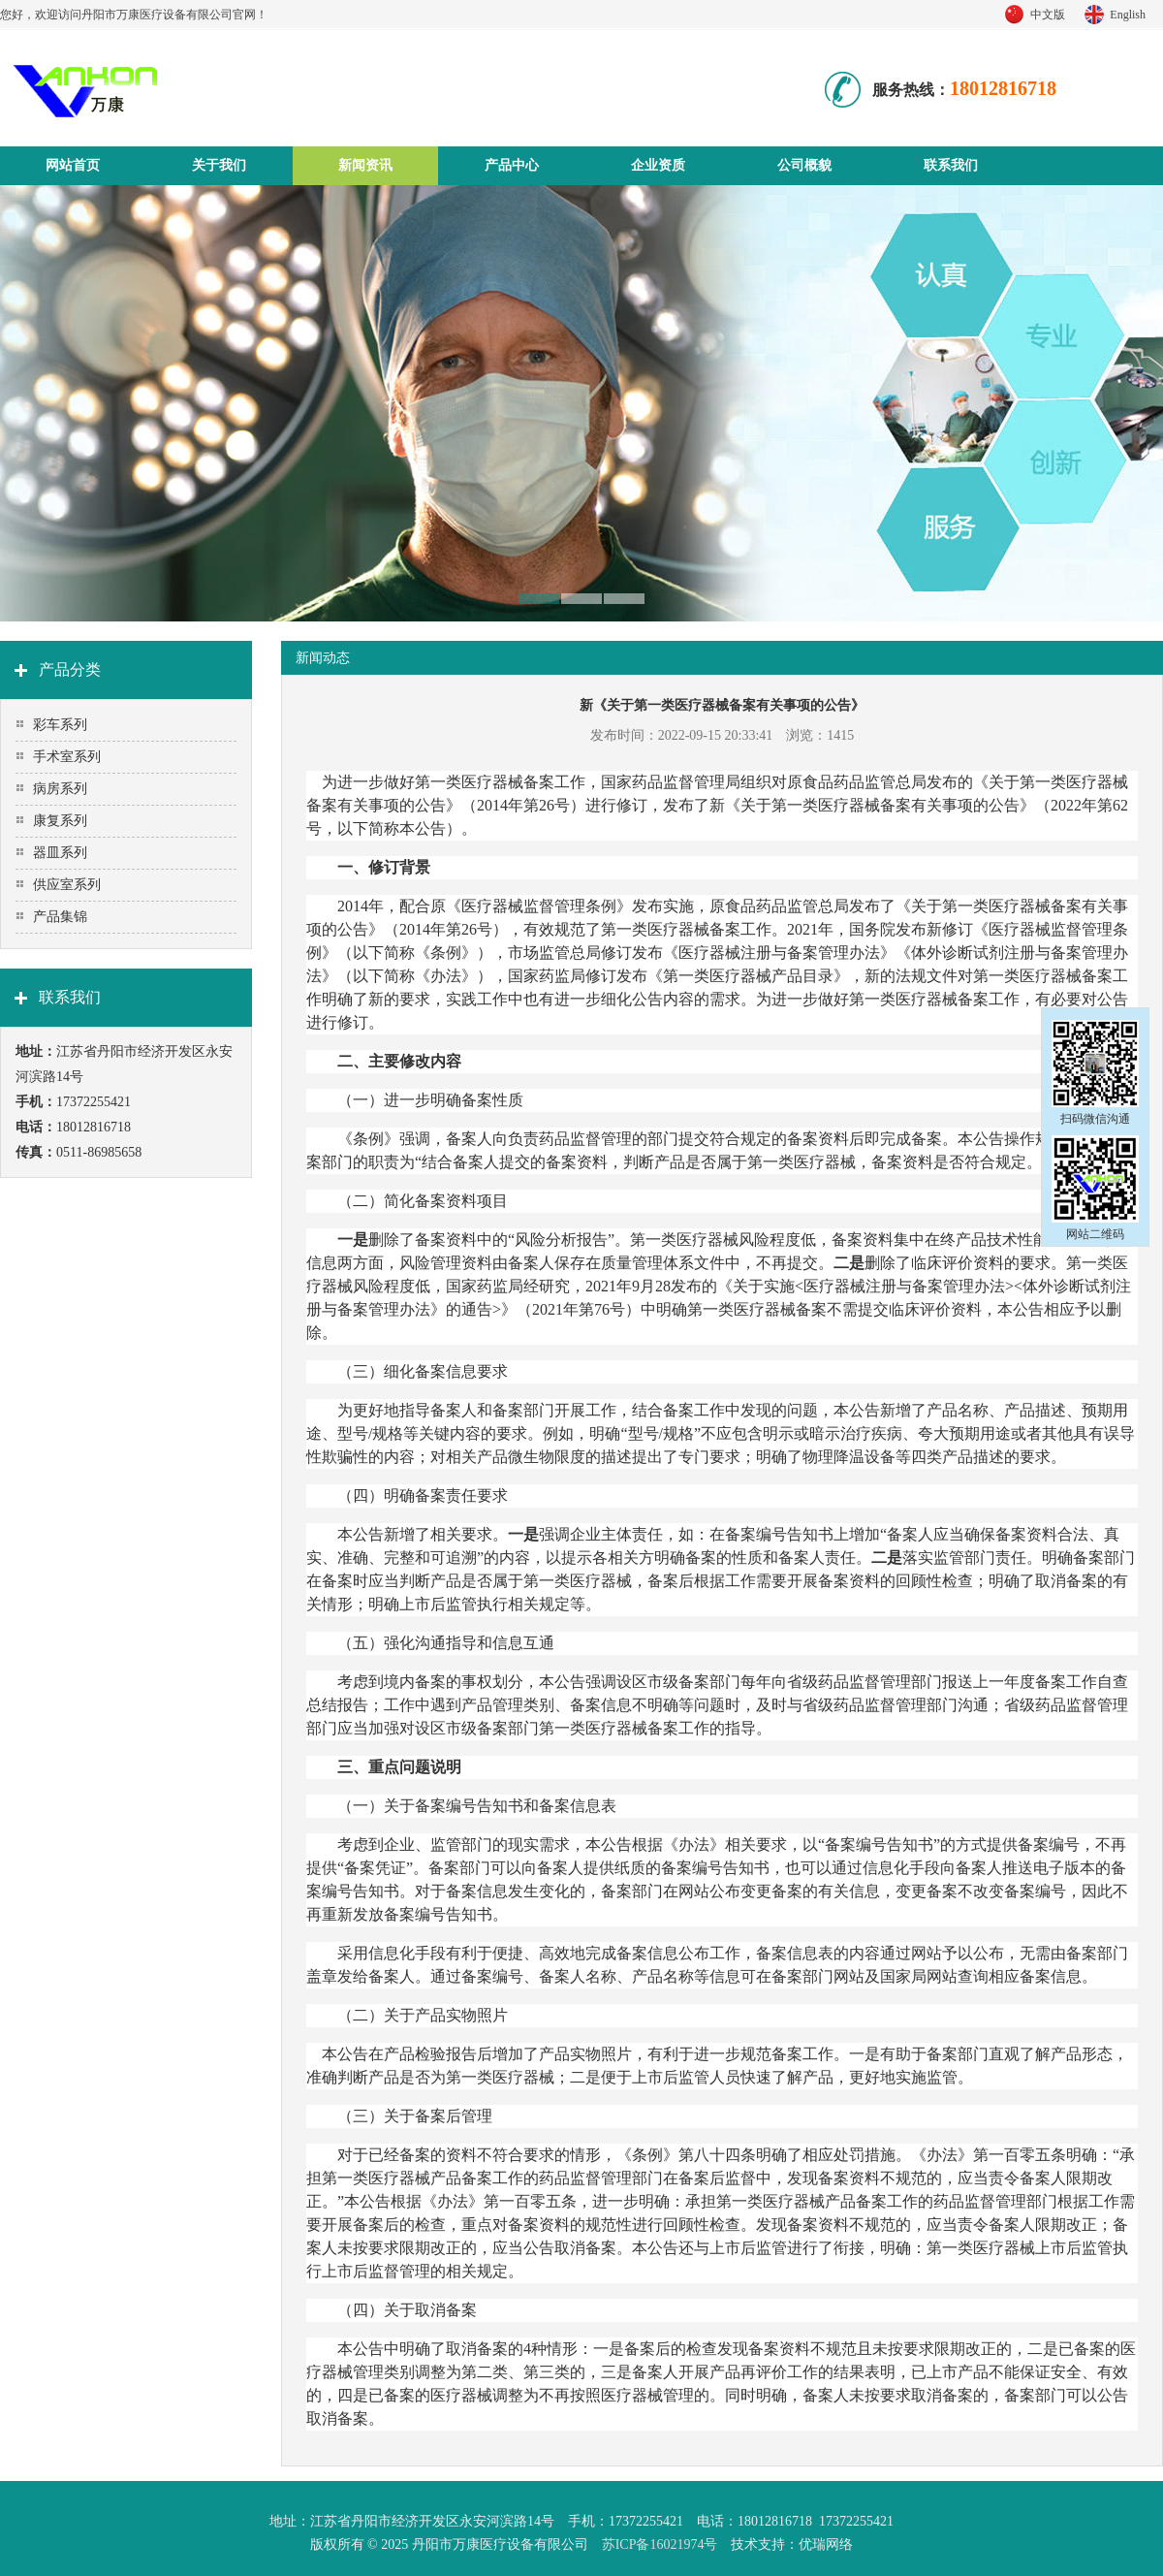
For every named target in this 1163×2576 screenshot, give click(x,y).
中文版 (1047, 14)
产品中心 (512, 165)
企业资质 (658, 165)
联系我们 (951, 165)
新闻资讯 (365, 165)
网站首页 (73, 165)
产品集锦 (60, 916)
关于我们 (219, 165)
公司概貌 (804, 165)
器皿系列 (60, 852)
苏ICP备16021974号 (660, 2544)
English (1128, 14)
